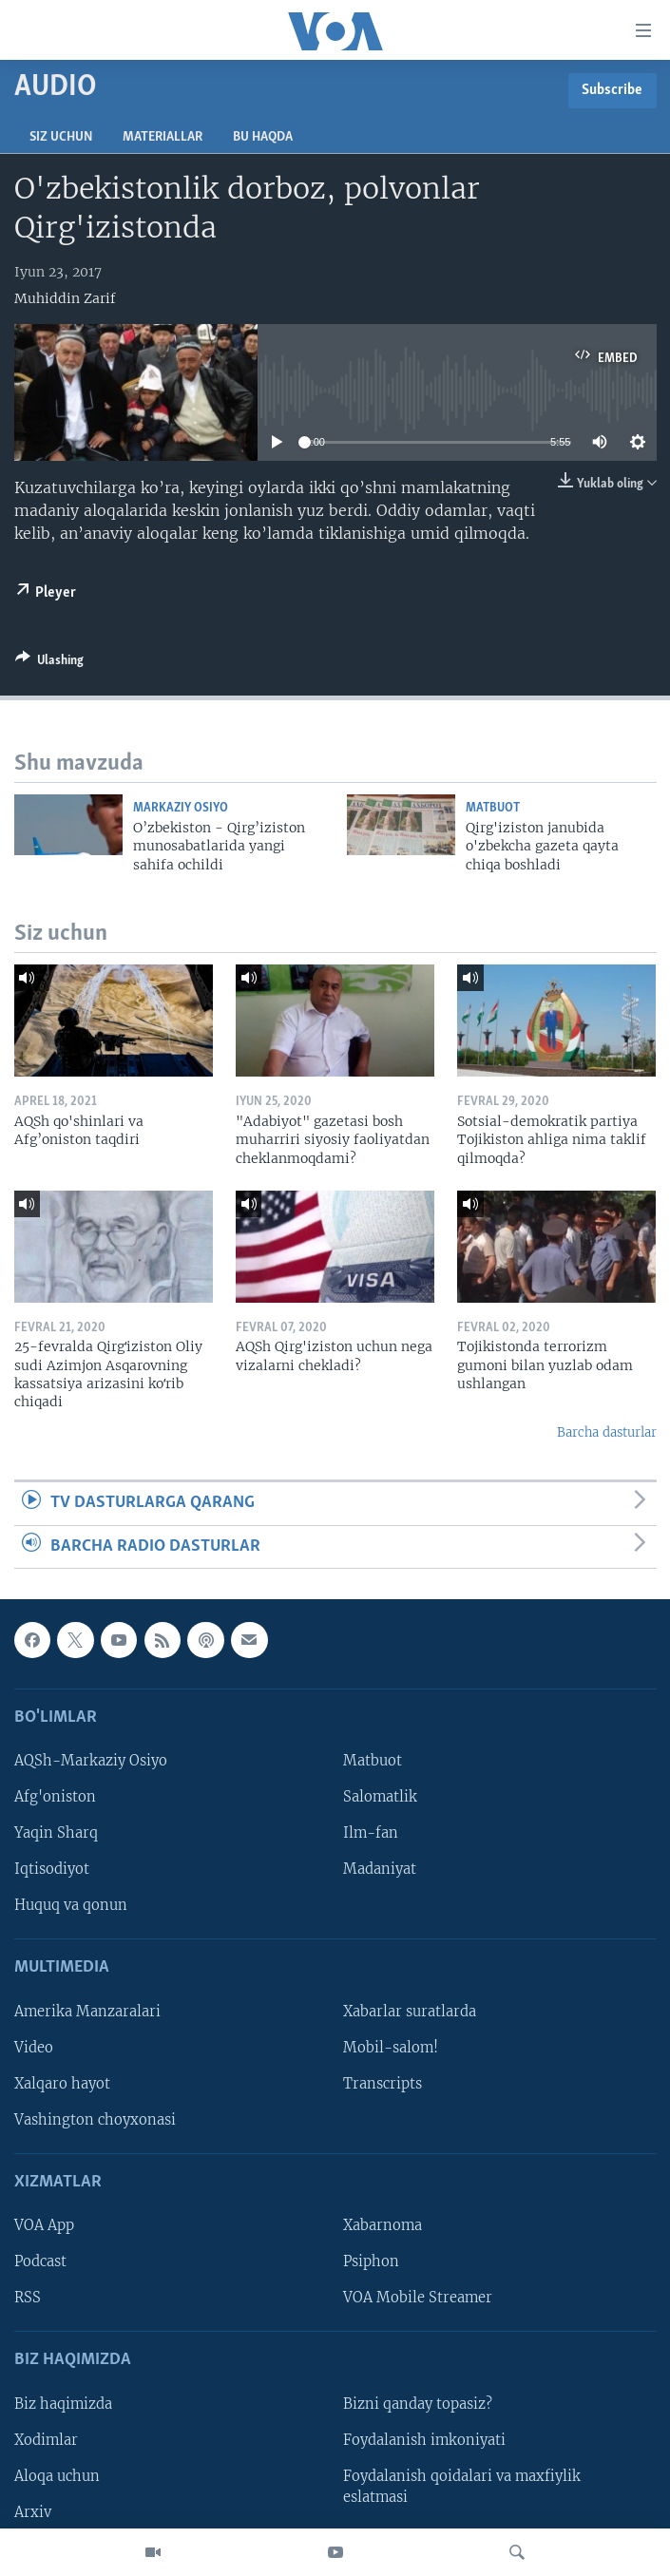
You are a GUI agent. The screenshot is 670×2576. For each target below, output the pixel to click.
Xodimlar (46, 2440)
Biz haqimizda (63, 2404)
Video (33, 2047)
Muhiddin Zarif (65, 298)
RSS (27, 2297)
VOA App (44, 2225)
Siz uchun (60, 137)
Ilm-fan (370, 1832)
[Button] (49, 663)
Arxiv (32, 2512)
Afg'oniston (55, 1796)
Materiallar (162, 137)
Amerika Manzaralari (87, 2011)
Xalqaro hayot (62, 2083)
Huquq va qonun (70, 1905)
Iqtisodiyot (51, 1869)
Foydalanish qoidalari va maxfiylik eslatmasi (462, 2487)
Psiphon (371, 2261)
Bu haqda (263, 137)
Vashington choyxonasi (95, 2119)
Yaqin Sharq (56, 1832)
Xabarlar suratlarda (409, 2011)
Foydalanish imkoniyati (424, 2440)
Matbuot (493, 808)
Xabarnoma (382, 2225)
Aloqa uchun (57, 2476)
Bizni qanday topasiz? (417, 2404)
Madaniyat (379, 1869)
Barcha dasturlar (607, 1432)
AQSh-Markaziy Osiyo (90, 1760)
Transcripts (382, 2083)
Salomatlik (380, 1796)
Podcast (40, 2261)
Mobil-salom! (390, 2047)
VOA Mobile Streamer (417, 2297)
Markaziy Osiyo (180, 808)
